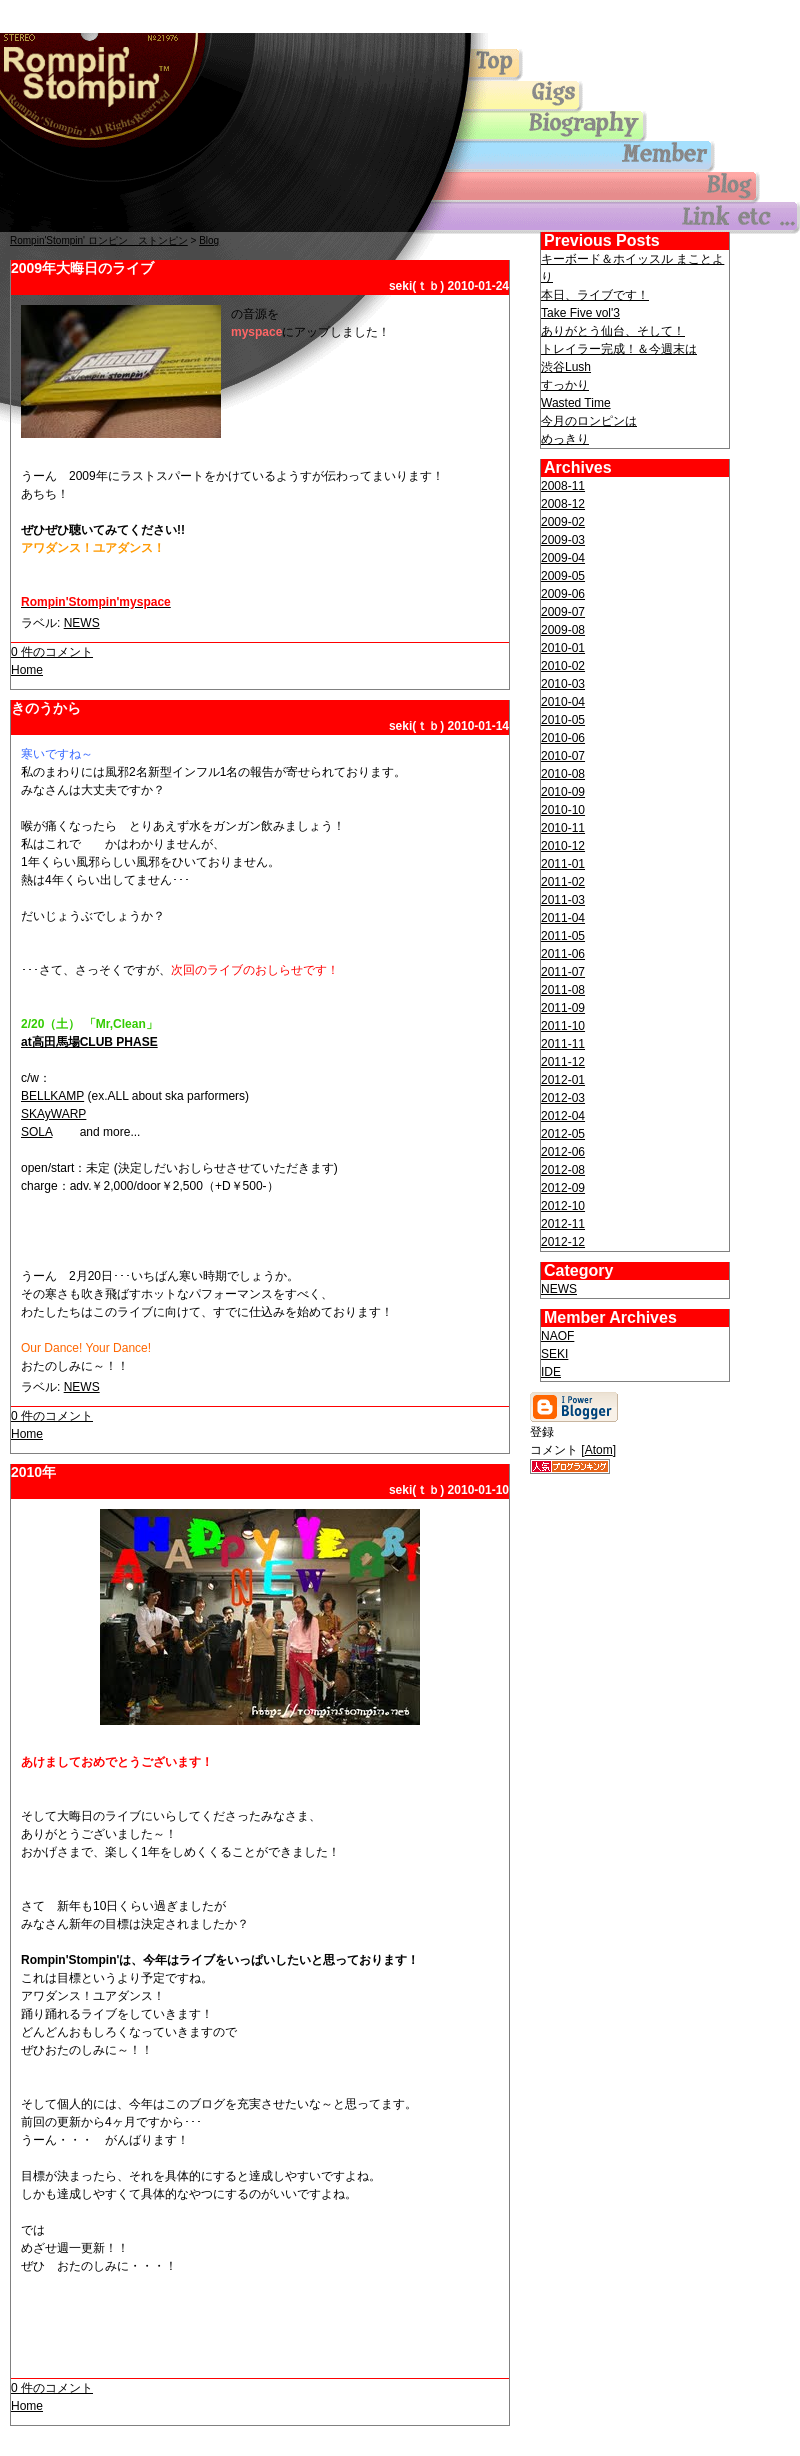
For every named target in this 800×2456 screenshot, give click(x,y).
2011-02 (563, 882)
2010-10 (563, 810)
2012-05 (563, 1134)
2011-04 (563, 918)
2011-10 (563, 1026)
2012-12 (563, 1242)
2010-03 (563, 684)
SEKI (554, 1354)
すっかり (565, 385)
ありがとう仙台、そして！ (613, 331)
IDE (551, 1372)
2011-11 (563, 1044)
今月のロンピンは (589, 421)
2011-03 (563, 900)
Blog (209, 240)
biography (600, 127)
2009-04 (563, 558)
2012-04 (563, 1116)
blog (600, 187)
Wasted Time (576, 403)
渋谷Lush (566, 367)
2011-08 (563, 990)
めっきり (565, 439)
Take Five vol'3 (580, 313)
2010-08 (563, 774)
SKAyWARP (53, 1114)
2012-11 (563, 1224)
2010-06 (563, 738)
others (600, 217)
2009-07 (563, 612)
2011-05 (563, 936)
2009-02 (563, 522)
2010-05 (563, 720)
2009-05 (563, 576)
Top (100, 84)
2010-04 (563, 702)
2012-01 (563, 1080)
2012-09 (563, 1188)
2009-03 (563, 540)
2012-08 (563, 1170)
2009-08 (563, 630)
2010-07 (563, 756)
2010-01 (563, 648)
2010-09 (563, 792)
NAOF (557, 1336)
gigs (600, 97)
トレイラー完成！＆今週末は (619, 349)
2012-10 (563, 1206)
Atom (599, 1450)
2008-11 (563, 486)
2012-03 (563, 1098)
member (600, 157)
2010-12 (563, 846)
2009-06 (563, 594)
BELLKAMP (52, 1096)
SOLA (36, 1132)
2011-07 (563, 972)
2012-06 (563, 1152)
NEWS (82, 623)
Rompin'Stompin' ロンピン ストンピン (99, 240)
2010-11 (563, 828)
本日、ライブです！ (595, 295)
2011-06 (563, 954)
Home (27, 670)
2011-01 (563, 864)
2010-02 (563, 666)
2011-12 (563, 1062)
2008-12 (563, 504)
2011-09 (563, 1008)
